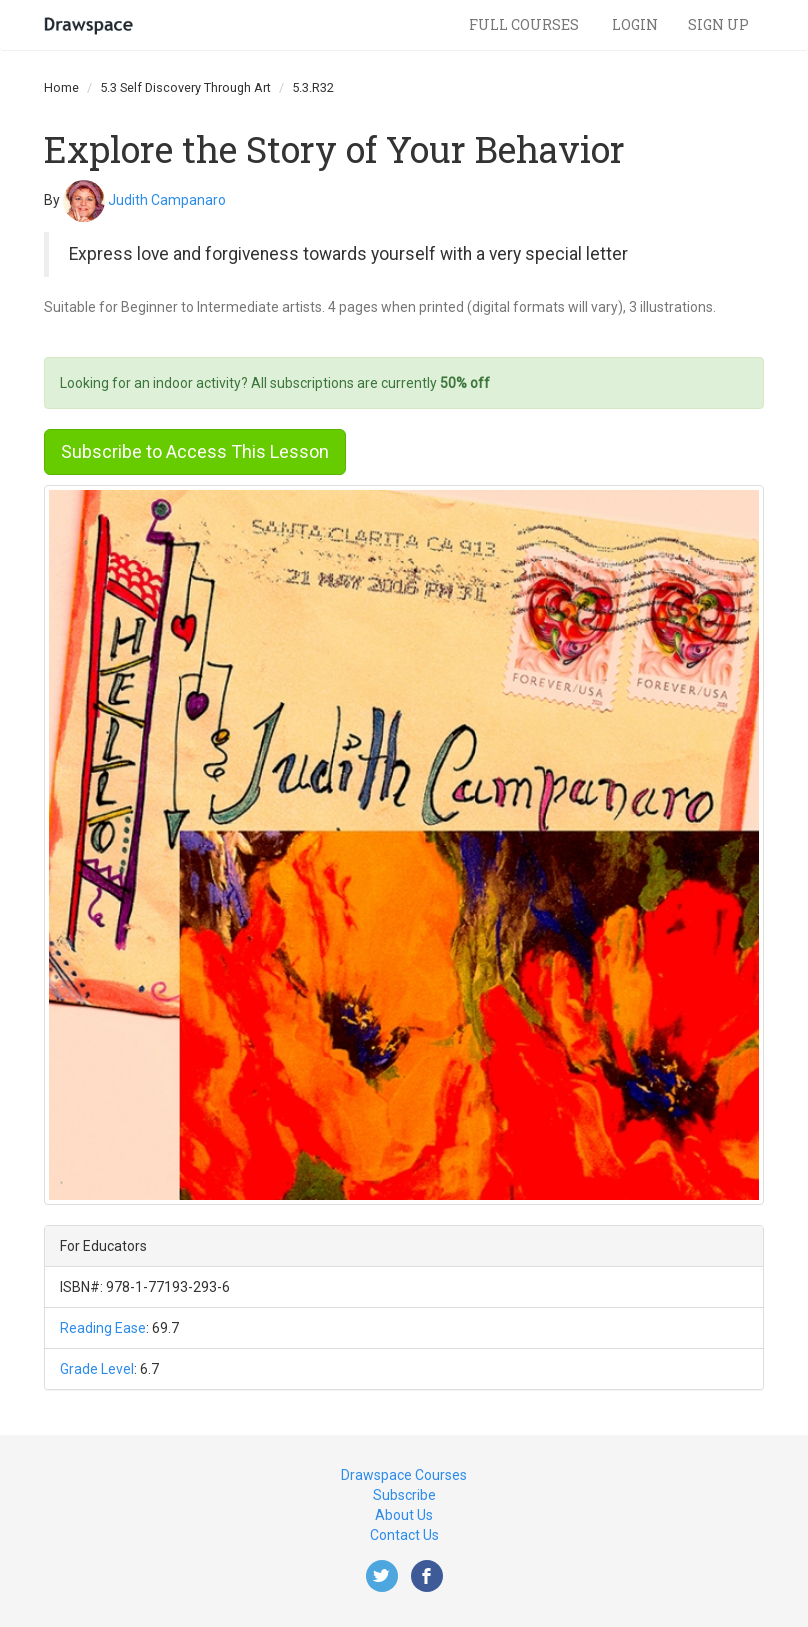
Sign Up (718, 24)
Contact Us (404, 1535)
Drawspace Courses (404, 1475)
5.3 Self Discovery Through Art (185, 87)
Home (61, 87)
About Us (404, 1515)
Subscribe (404, 1495)
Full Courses (525, 24)
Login (635, 24)
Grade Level (97, 1369)
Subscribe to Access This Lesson (195, 451)
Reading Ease (103, 1328)
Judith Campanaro (167, 199)
